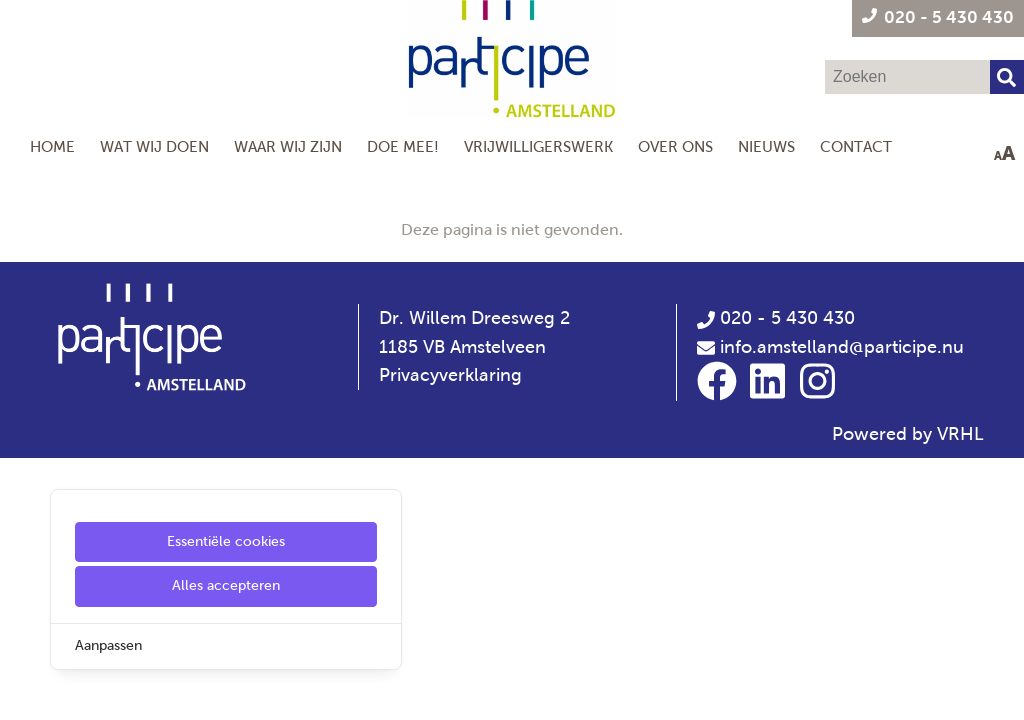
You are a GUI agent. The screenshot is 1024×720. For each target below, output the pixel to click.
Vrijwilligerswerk (538, 146)
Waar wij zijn (288, 146)
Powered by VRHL (908, 434)
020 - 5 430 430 (776, 318)
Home (52, 146)
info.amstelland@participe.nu (842, 347)
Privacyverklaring (450, 375)
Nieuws (766, 146)
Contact (856, 146)
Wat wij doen (154, 146)
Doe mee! (403, 146)
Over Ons (675, 146)
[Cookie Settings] (23, 690)
